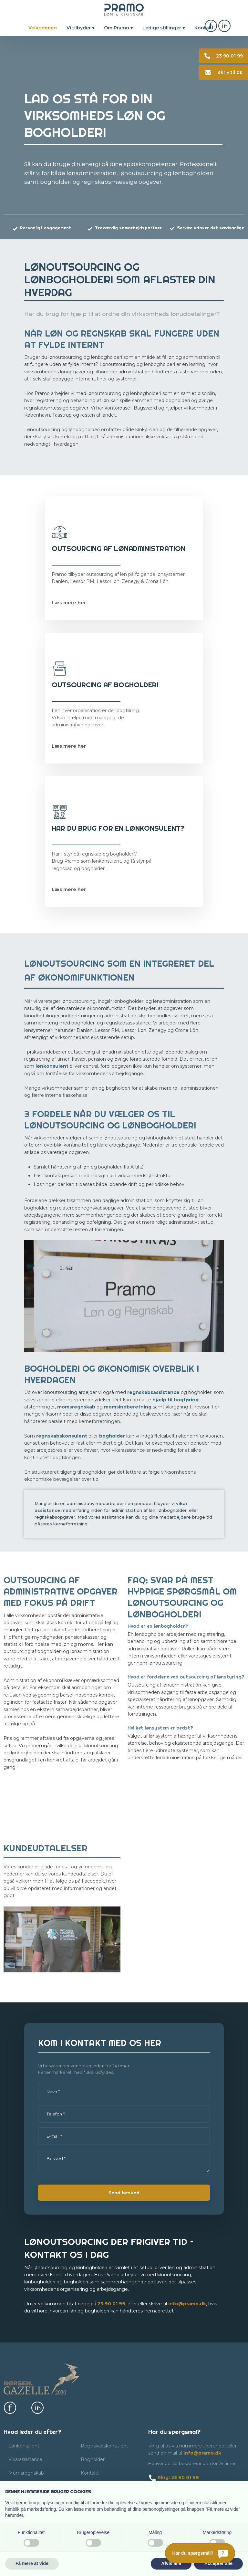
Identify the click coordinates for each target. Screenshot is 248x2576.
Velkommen (42, 28)
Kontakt (204, 28)
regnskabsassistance (153, 1392)
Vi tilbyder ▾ (80, 28)
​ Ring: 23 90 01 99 (173, 2477)
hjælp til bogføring (175, 1400)
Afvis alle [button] (171, 2563)
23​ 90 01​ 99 (111, 2304)
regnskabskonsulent (61, 1436)
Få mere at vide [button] (32, 2563)
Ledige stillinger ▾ (163, 28)
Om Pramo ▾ (118, 28)
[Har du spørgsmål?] (200, 2553)
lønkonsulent (52, 1066)
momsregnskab (76, 1407)
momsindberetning (127, 1407)
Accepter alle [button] (218, 2563)
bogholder (112, 1436)
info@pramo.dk (187, 2304)
